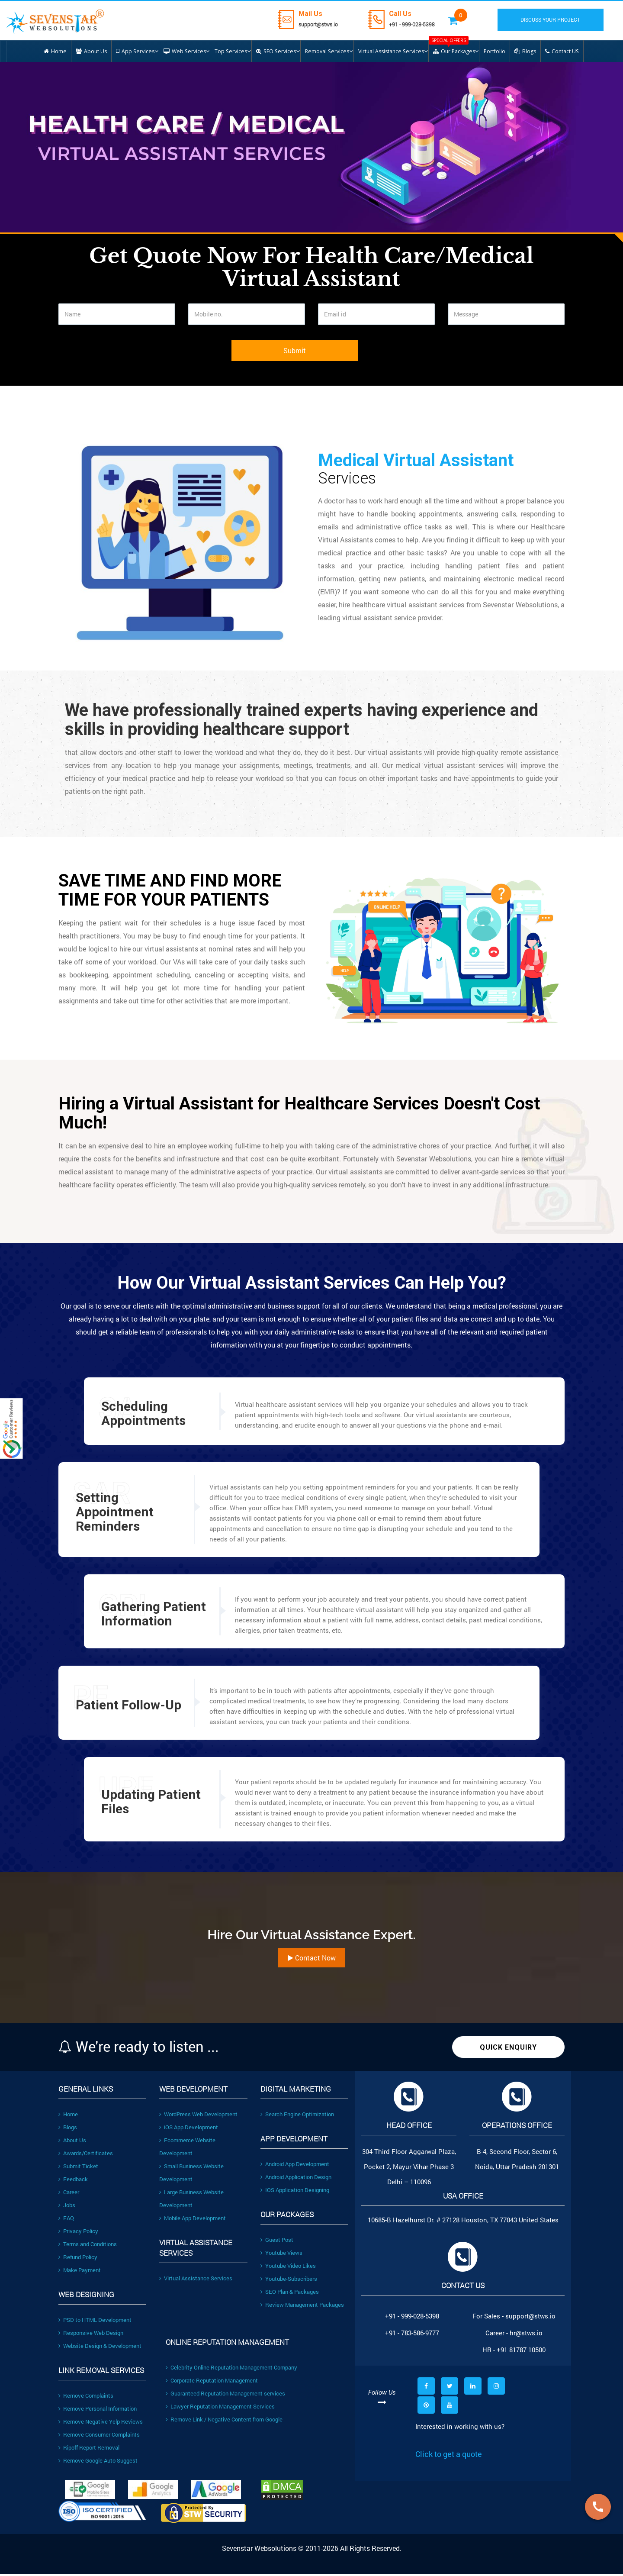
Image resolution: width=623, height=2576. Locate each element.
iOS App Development (188, 2130)
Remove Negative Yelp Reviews (100, 2424)
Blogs (67, 2130)
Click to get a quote (448, 2456)
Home (68, 2117)
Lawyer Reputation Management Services (220, 2409)
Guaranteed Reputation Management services (225, 2396)
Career (68, 2195)
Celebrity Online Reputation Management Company (231, 2370)
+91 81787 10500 (521, 2352)
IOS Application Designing (294, 2192)
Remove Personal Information (97, 2411)
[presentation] (124, 359)
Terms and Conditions (87, 2246)
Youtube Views (281, 2255)
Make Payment (79, 2272)
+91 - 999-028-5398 (421, 24)
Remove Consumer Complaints (99, 2437)
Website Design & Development (99, 2348)
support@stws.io (321, 24)
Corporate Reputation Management (212, 2383)
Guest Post (276, 2242)
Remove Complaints (85, 2398)
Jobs (66, 2208)
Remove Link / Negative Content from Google (224, 2422)
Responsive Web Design (90, 2335)
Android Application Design (295, 2179)
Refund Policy (77, 2259)
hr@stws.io (526, 2335)
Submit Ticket (78, 2169)
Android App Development (294, 2166)
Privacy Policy (78, 2233)
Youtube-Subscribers (288, 2281)
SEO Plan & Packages (289, 2294)
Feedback (73, 2182)
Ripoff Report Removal (88, 2450)
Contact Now (312, 1960)
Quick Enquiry (508, 2050)
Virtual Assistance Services (195, 2281)
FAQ (66, 2221)
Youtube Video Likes (288, 2268)
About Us (72, 2143)
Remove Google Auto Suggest (98, 2463)
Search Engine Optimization (297, 2117)
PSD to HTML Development (95, 2322)
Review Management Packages (302, 2307)
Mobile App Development (192, 2221)
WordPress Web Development (198, 2117)
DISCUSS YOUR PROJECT (557, 20)
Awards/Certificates (85, 2156)
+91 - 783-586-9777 (412, 2335)
